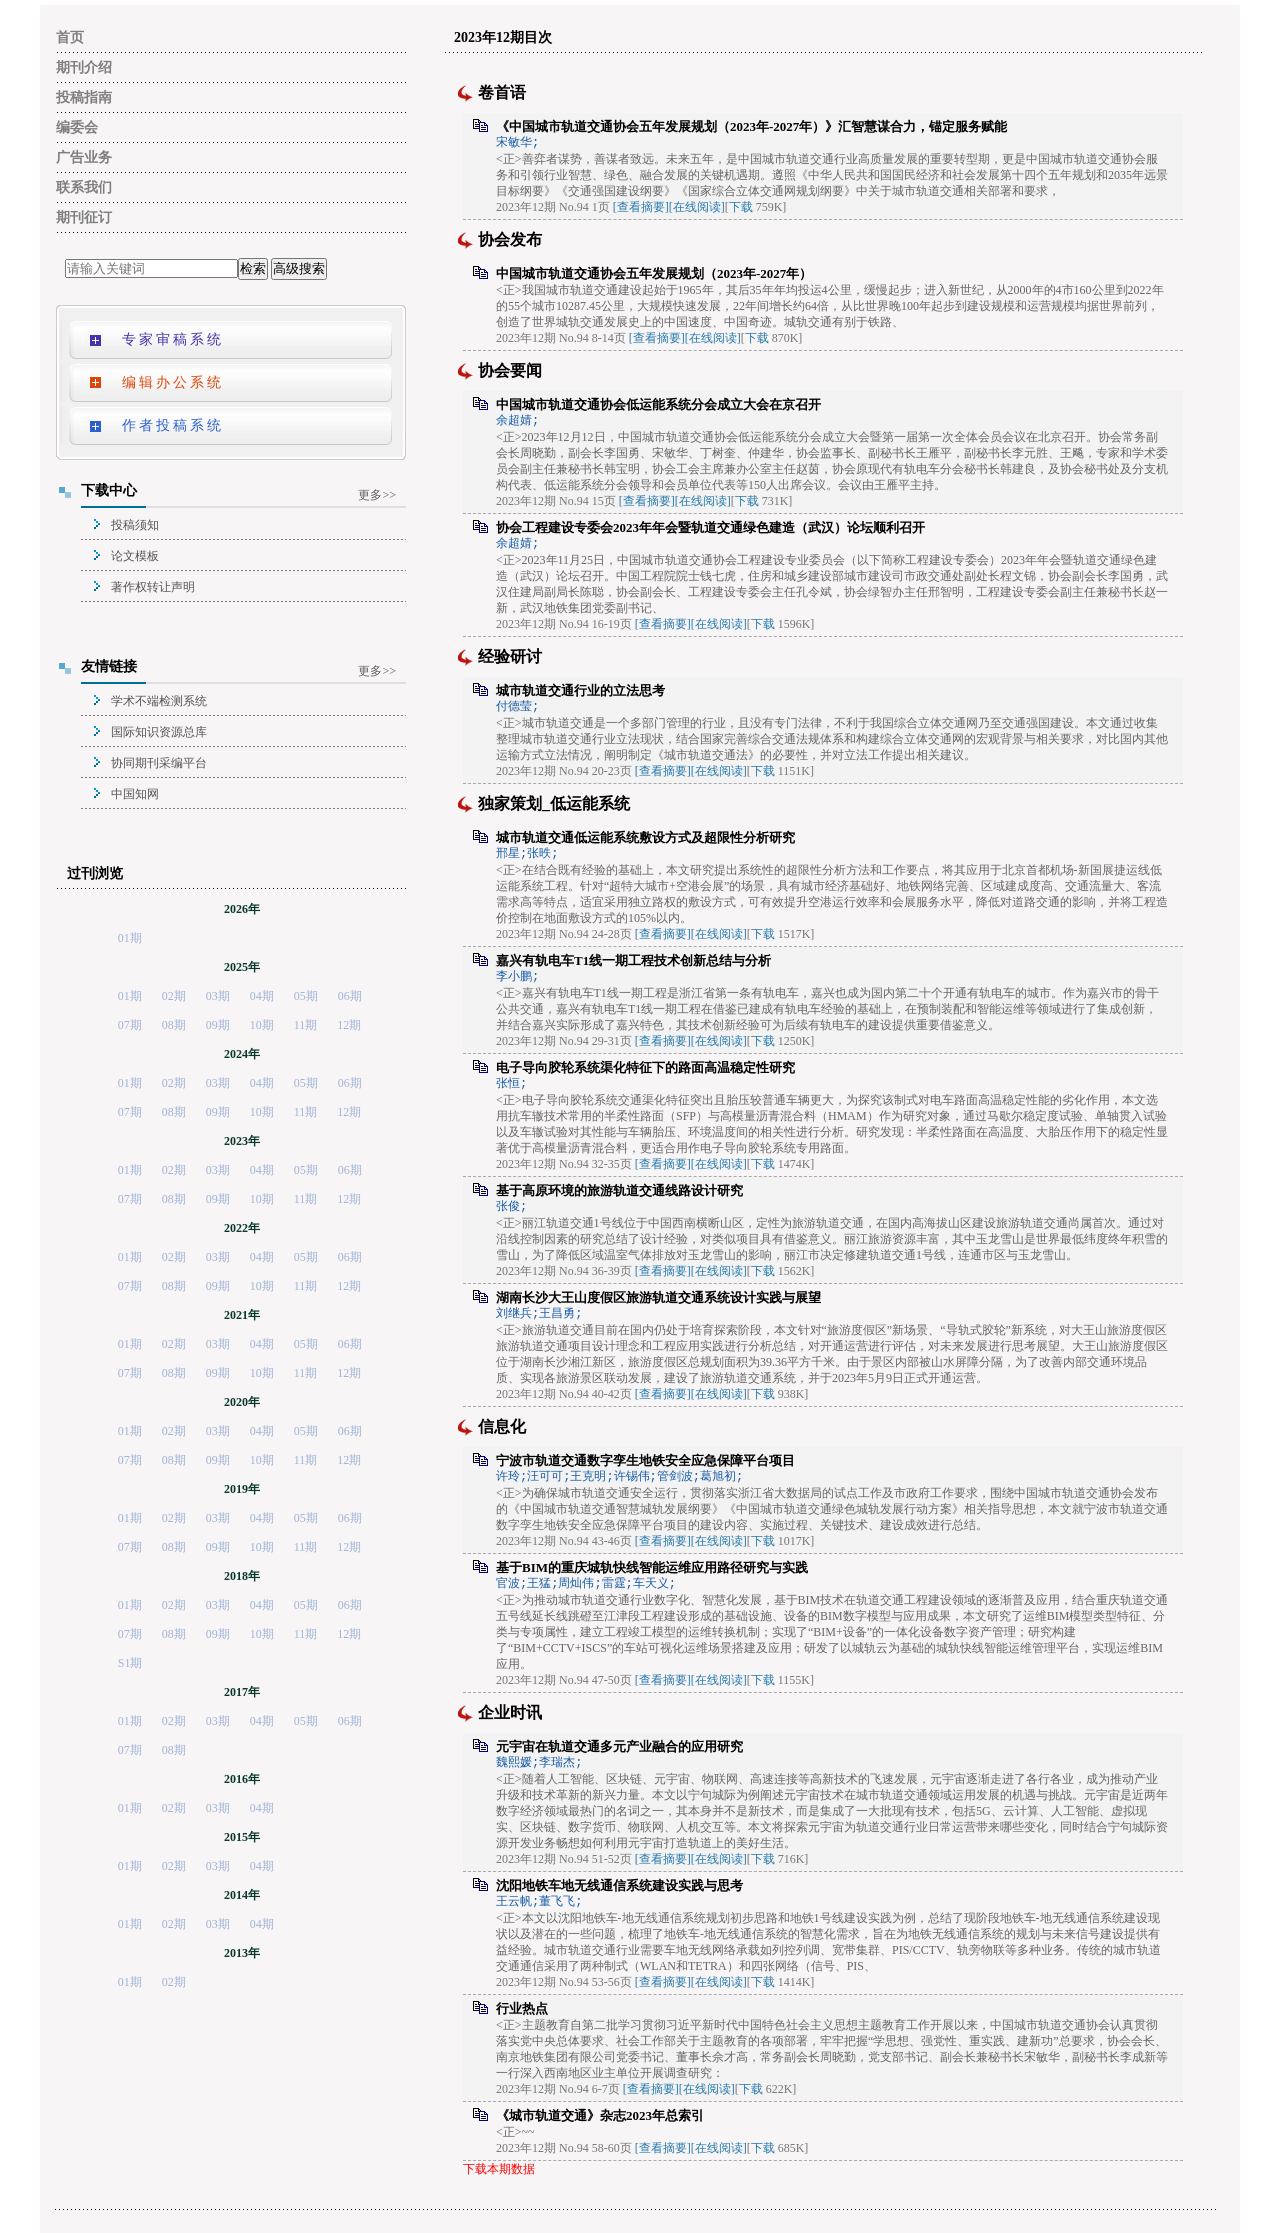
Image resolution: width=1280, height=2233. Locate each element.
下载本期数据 (499, 2169)
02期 (174, 996)
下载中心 (109, 490)
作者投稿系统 (173, 425)
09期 (218, 1025)
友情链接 (109, 666)
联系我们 (84, 187)
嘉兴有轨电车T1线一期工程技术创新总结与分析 (633, 960)
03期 (218, 996)
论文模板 (135, 556)
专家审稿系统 (173, 339)
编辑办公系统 (173, 382)
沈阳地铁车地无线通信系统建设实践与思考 (619, 1885)
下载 (741, 207)
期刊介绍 (84, 67)
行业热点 (522, 2008)
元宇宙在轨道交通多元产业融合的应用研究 (619, 1746)
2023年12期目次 (503, 37)
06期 (350, 996)
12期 (349, 1025)
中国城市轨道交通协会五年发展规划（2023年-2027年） (654, 273)
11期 (306, 1025)
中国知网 (135, 794)
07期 (130, 1025)
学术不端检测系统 (159, 701)
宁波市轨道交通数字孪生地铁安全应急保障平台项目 (645, 1460)
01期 (130, 938)
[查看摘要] (641, 207)
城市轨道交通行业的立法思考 (580, 690)
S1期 (130, 1663)
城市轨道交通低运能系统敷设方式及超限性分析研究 (645, 837)
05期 (306, 996)
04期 (262, 996)
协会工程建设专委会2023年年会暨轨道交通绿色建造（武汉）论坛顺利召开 (710, 527)
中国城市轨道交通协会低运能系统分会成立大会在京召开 (658, 404)
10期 (262, 1025)
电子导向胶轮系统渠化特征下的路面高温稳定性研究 (645, 1067)
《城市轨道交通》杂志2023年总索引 (600, 2115)
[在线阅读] (697, 207)
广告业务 (84, 157)
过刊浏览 (95, 873)
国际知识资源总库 (159, 732)
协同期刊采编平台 (159, 763)
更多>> (377, 495)
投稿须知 (135, 525)
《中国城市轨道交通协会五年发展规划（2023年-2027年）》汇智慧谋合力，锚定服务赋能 (751, 126)
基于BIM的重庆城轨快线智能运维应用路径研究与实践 (652, 1567)
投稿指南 (84, 97)
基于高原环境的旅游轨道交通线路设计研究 (619, 1190)
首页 (70, 37)
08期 (174, 1025)
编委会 (77, 127)
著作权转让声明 (153, 587)
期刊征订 (84, 217)
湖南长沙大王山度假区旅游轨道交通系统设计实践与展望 (658, 1297)
